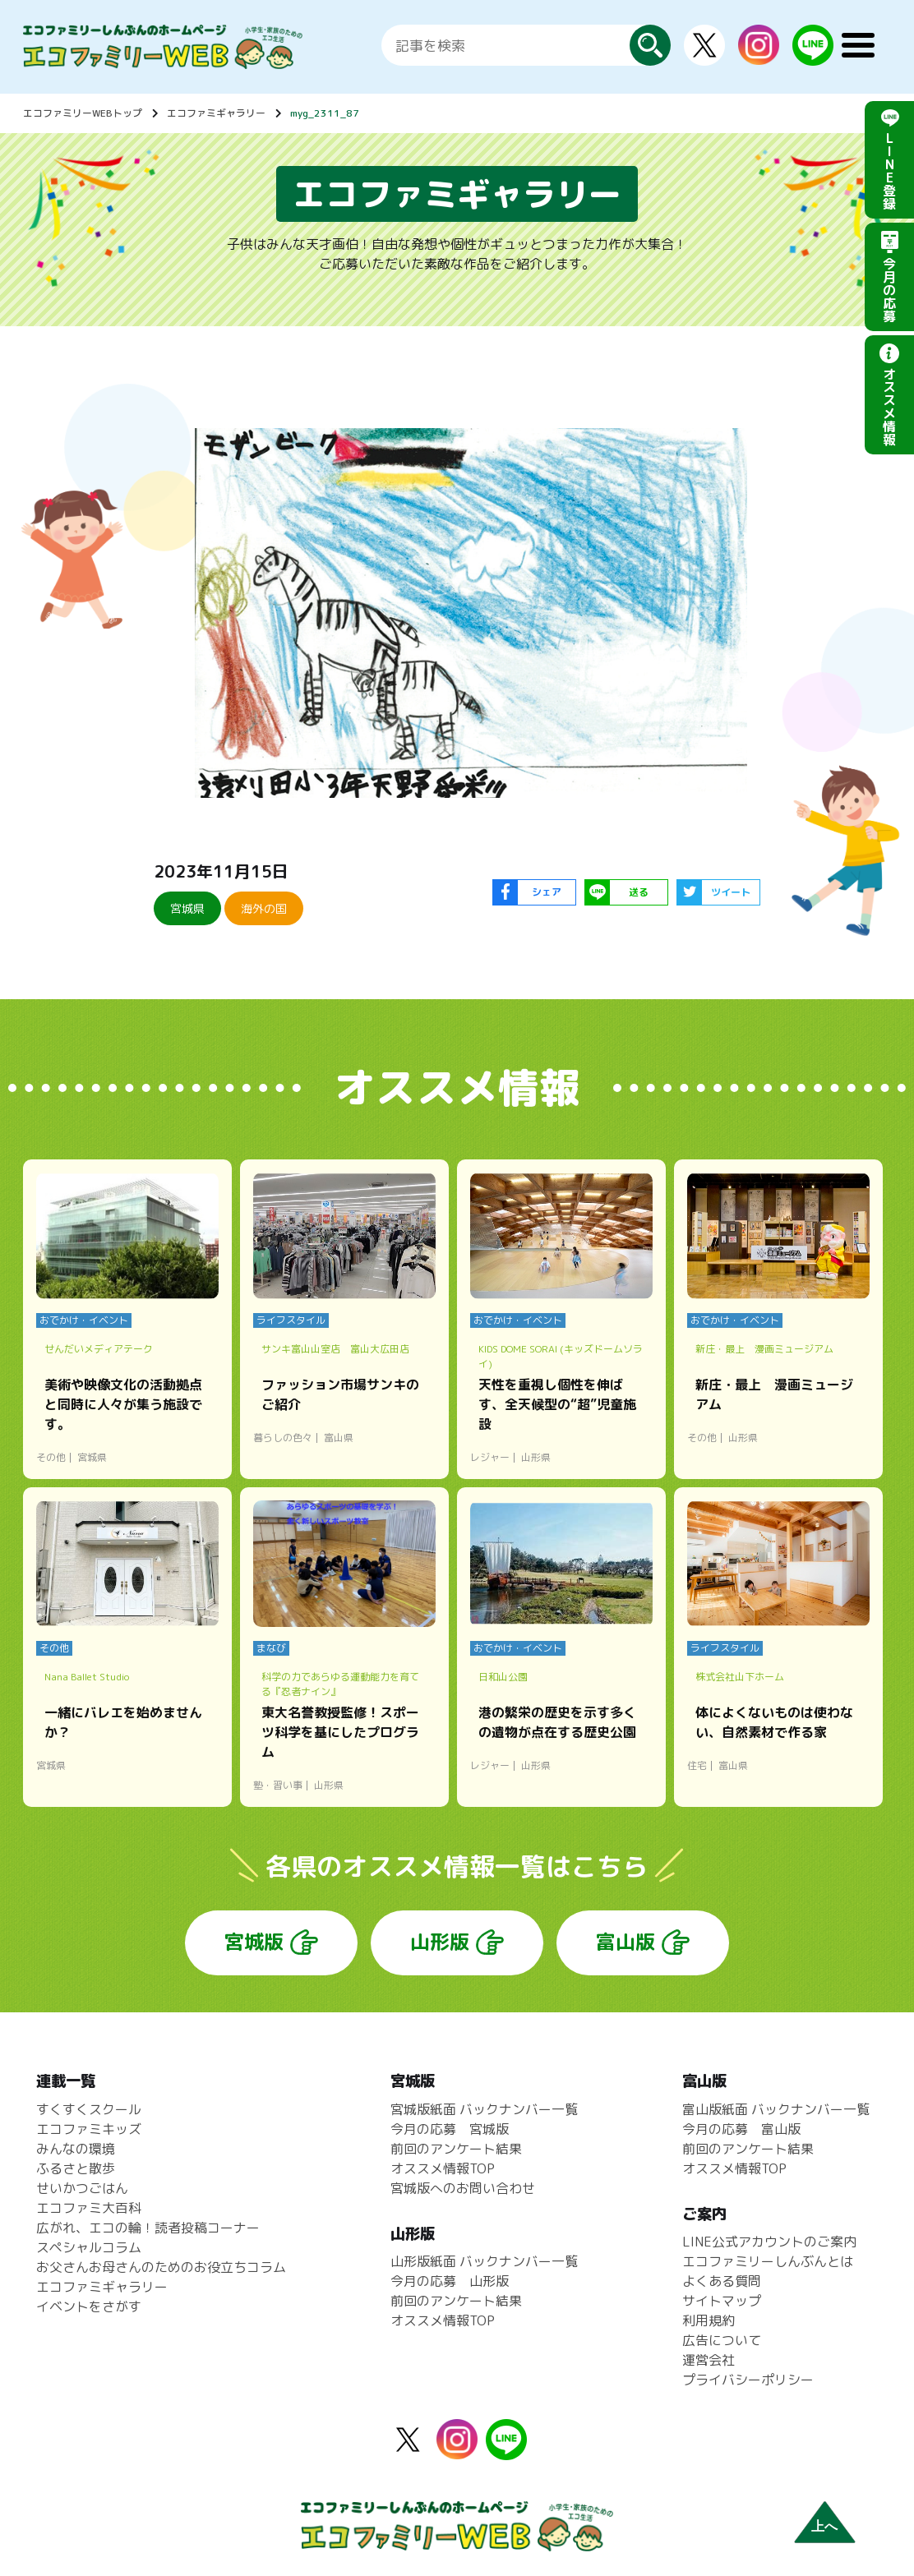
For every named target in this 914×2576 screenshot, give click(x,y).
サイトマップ (721, 2301)
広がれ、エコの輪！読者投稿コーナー (148, 2228)
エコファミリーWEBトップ (82, 113)
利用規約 (708, 2320)
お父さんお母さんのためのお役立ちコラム (161, 2267)
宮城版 (254, 1942)
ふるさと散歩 (75, 2168)
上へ (824, 2526)
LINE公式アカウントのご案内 (769, 2242)
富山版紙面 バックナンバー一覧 (776, 2109)
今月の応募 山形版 (449, 2281)
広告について (721, 2340)
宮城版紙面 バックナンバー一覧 (484, 2109)
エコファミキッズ (88, 2129)
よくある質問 (721, 2281)
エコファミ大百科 (88, 2208)
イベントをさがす (88, 2306)
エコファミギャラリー (216, 113)
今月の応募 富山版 (741, 2129)
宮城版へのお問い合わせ (462, 2188)
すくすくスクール (88, 2109)
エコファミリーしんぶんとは (767, 2261)
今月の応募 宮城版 (449, 2129)
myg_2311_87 (324, 113)
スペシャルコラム (88, 2247)
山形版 (439, 1942)
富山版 (625, 1942)
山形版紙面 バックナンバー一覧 (484, 2261)
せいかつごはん (82, 2188)
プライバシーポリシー (748, 2380)
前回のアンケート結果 (456, 2149)
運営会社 (708, 2360)
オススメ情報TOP (442, 2168)
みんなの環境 (75, 2149)
